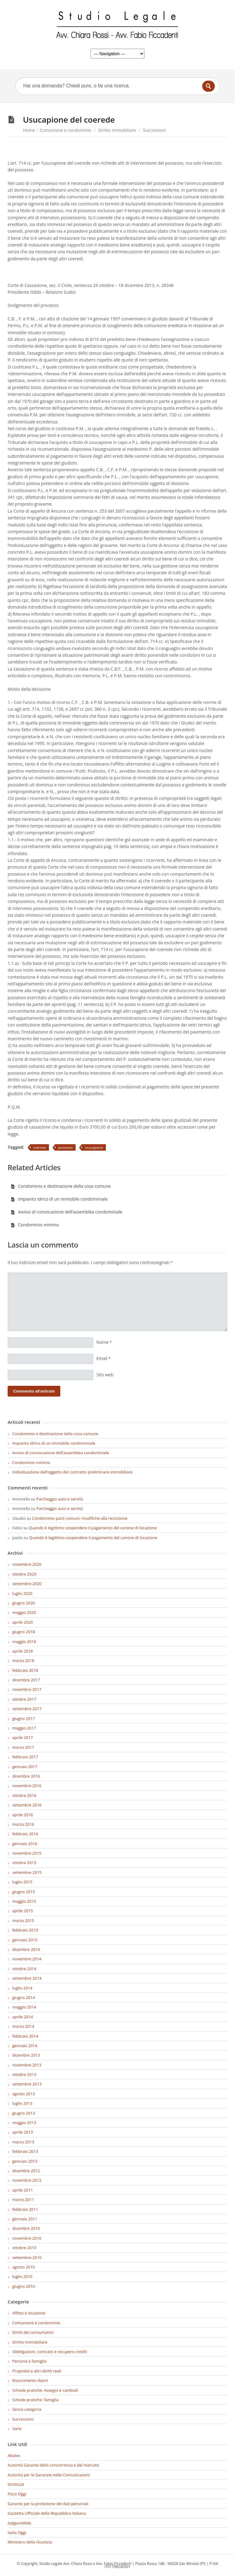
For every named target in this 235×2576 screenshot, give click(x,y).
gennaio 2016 (24, 1843)
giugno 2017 (23, 1718)
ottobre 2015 (24, 1862)
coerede (39, 1147)
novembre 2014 (26, 1959)
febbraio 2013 (25, 2151)
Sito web (105, 1375)
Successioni (154, 130)
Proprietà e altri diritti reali (36, 2371)
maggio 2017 (24, 1728)
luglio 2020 (22, 1593)
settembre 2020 (27, 1583)
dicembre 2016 (26, 1776)
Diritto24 (16, 2484)
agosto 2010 (23, 2267)
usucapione (94, 1147)
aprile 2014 (22, 2017)
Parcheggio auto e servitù (59, 1499)
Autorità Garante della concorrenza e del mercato (53, 2465)
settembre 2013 (27, 2084)
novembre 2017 (26, 1689)
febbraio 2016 (25, 1833)
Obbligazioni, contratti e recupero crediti (49, 2351)
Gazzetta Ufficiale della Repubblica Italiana (47, 2513)
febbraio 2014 (25, 2036)
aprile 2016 (22, 1814)
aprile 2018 (22, 1651)
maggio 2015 (24, 1901)
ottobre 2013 (24, 2074)
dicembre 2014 (26, 1949)
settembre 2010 (27, 2257)
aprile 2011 (22, 2190)
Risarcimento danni (30, 2380)
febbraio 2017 (25, 1757)
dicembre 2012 (26, 2170)
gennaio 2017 (24, 1766)
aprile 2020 (22, 1622)
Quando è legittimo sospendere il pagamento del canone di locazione (93, 1528)
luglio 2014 (22, 1988)
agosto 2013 (23, 2093)
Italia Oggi (17, 2532)
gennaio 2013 (24, 2161)
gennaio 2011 (24, 2219)
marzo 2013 (23, 2142)
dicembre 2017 (26, 1680)
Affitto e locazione (28, 2313)
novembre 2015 (26, 1853)
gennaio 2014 (24, 2045)
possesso (65, 1147)
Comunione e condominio (65, 130)
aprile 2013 (22, 2132)
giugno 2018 (23, 1631)
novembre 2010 (26, 2238)
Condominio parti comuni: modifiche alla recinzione (80, 1518)
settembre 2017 (27, 1708)
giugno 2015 (23, 1891)
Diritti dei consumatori (33, 2332)
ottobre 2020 (24, 1574)
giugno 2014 (23, 1997)
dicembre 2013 (26, 2055)
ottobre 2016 (24, 1795)
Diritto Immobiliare (117, 130)
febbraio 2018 (25, 1670)
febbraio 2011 (25, 2209)
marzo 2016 (23, 1824)
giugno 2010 (23, 2286)
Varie (17, 2428)
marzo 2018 (23, 1660)
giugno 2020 (23, 1603)
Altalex (14, 2455)
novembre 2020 (26, 1564)
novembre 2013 (26, 2065)
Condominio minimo (35, 1225)
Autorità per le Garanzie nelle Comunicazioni (49, 2475)
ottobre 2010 (24, 2247)
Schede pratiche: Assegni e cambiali (45, 2390)
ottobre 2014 (24, 1968)
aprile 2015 (22, 1910)
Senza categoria (26, 2409)
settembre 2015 (27, 1872)
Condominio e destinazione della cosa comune (61, 1186)
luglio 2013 (22, 2103)
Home (29, 130)
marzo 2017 (23, 1747)
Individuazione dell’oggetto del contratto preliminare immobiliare (72, 1472)
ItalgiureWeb (19, 2523)
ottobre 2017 (24, 1699)
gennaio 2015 (24, 1940)
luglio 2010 (22, 2276)
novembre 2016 (26, 1785)
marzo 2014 (23, 2026)
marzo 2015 (23, 1920)
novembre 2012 (26, 2180)
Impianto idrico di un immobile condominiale (59, 1199)
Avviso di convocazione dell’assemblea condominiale (66, 1212)
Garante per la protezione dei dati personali (48, 2503)
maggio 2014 (24, 2007)
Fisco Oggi (17, 2494)
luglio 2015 (22, 1882)
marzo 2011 (23, 2199)
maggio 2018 (24, 1641)
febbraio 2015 (25, 1930)
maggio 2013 (24, 2122)
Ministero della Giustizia (30, 2542)
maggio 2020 (24, 1612)
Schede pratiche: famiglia (35, 2399)
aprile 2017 (22, 1737)
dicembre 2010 (26, 2228)
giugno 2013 (23, 2113)
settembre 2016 (27, 1805)
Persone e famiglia (29, 2361)
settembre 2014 (27, 1978)
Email (103, 1358)
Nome (104, 1342)
